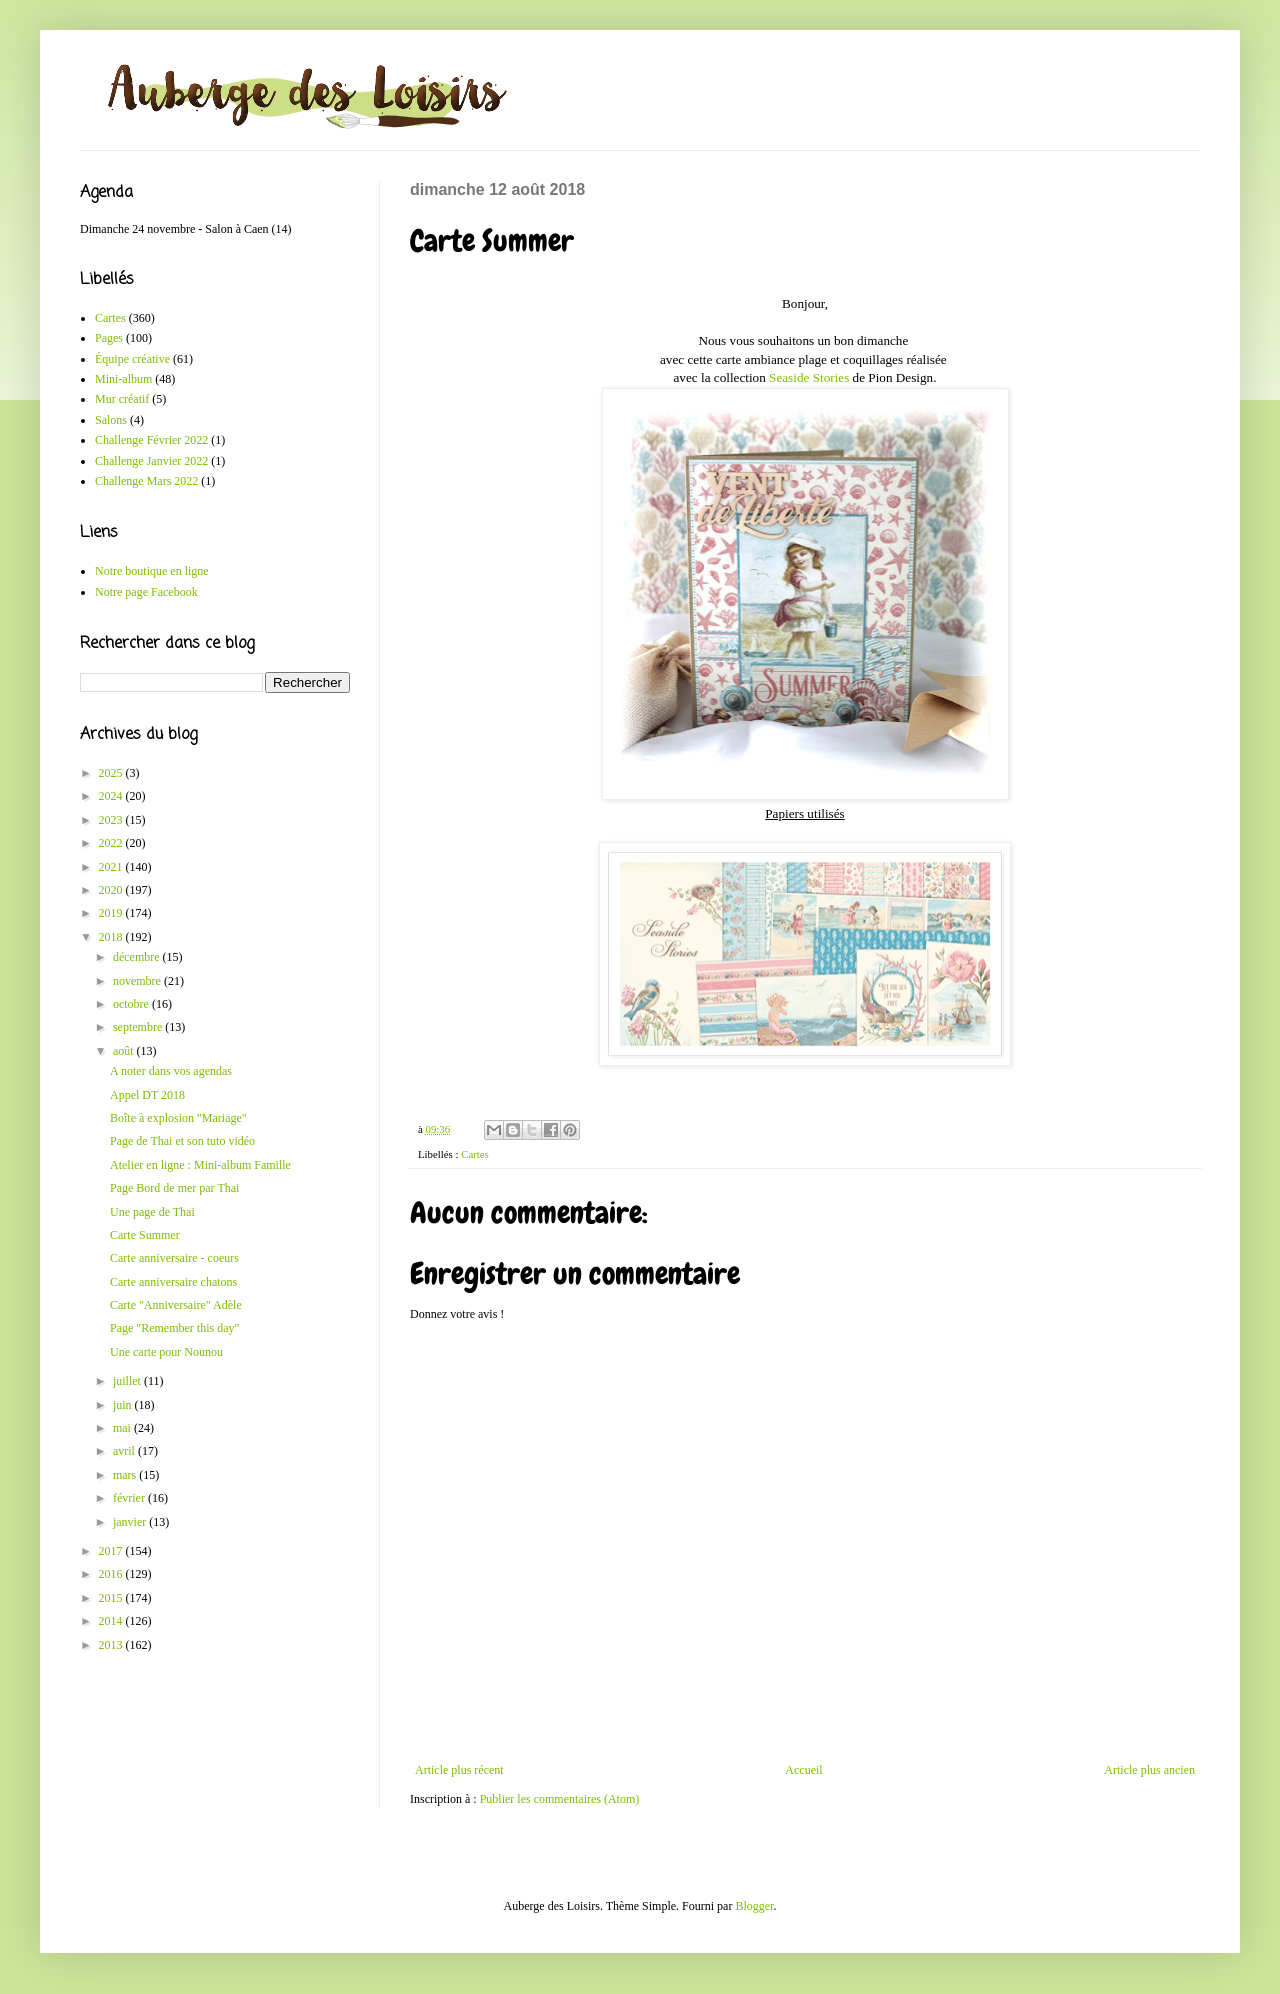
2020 (112, 890)
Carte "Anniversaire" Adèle (176, 1305)
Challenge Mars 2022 (146, 481)
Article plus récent (459, 1770)
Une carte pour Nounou (166, 1352)
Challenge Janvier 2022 (151, 461)
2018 (112, 937)
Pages (109, 338)
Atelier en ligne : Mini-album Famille (200, 1165)
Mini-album (123, 379)
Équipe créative (132, 359)
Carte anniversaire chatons (173, 1282)
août (125, 1051)
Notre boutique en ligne (152, 571)
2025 (112, 773)
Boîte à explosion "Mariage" (178, 1118)
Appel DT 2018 (147, 1095)
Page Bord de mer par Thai (174, 1188)
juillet (128, 1381)
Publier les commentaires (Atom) (560, 1799)
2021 (112, 867)
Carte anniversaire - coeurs (174, 1258)
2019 (112, 913)
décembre (138, 957)
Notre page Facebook (146, 592)
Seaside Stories (809, 377)
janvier (131, 1522)
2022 (112, 843)
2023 (112, 820)
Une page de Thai (152, 1212)
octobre (132, 1004)
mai (123, 1428)
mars (126, 1475)
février (130, 1498)
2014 (112, 1621)
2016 (112, 1574)
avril (125, 1451)
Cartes (475, 1154)
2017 (112, 1551)
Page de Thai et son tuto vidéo (182, 1141)
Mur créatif (122, 399)
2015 (112, 1598)
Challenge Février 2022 (151, 440)
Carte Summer (145, 1235)
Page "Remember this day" (174, 1328)
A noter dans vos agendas (171, 1071)
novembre (138, 981)
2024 (112, 796)
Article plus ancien (1149, 1770)
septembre (139, 1027)
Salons (111, 420)
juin (124, 1405)
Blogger (754, 1906)
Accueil (803, 1770)
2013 (112, 1645)
